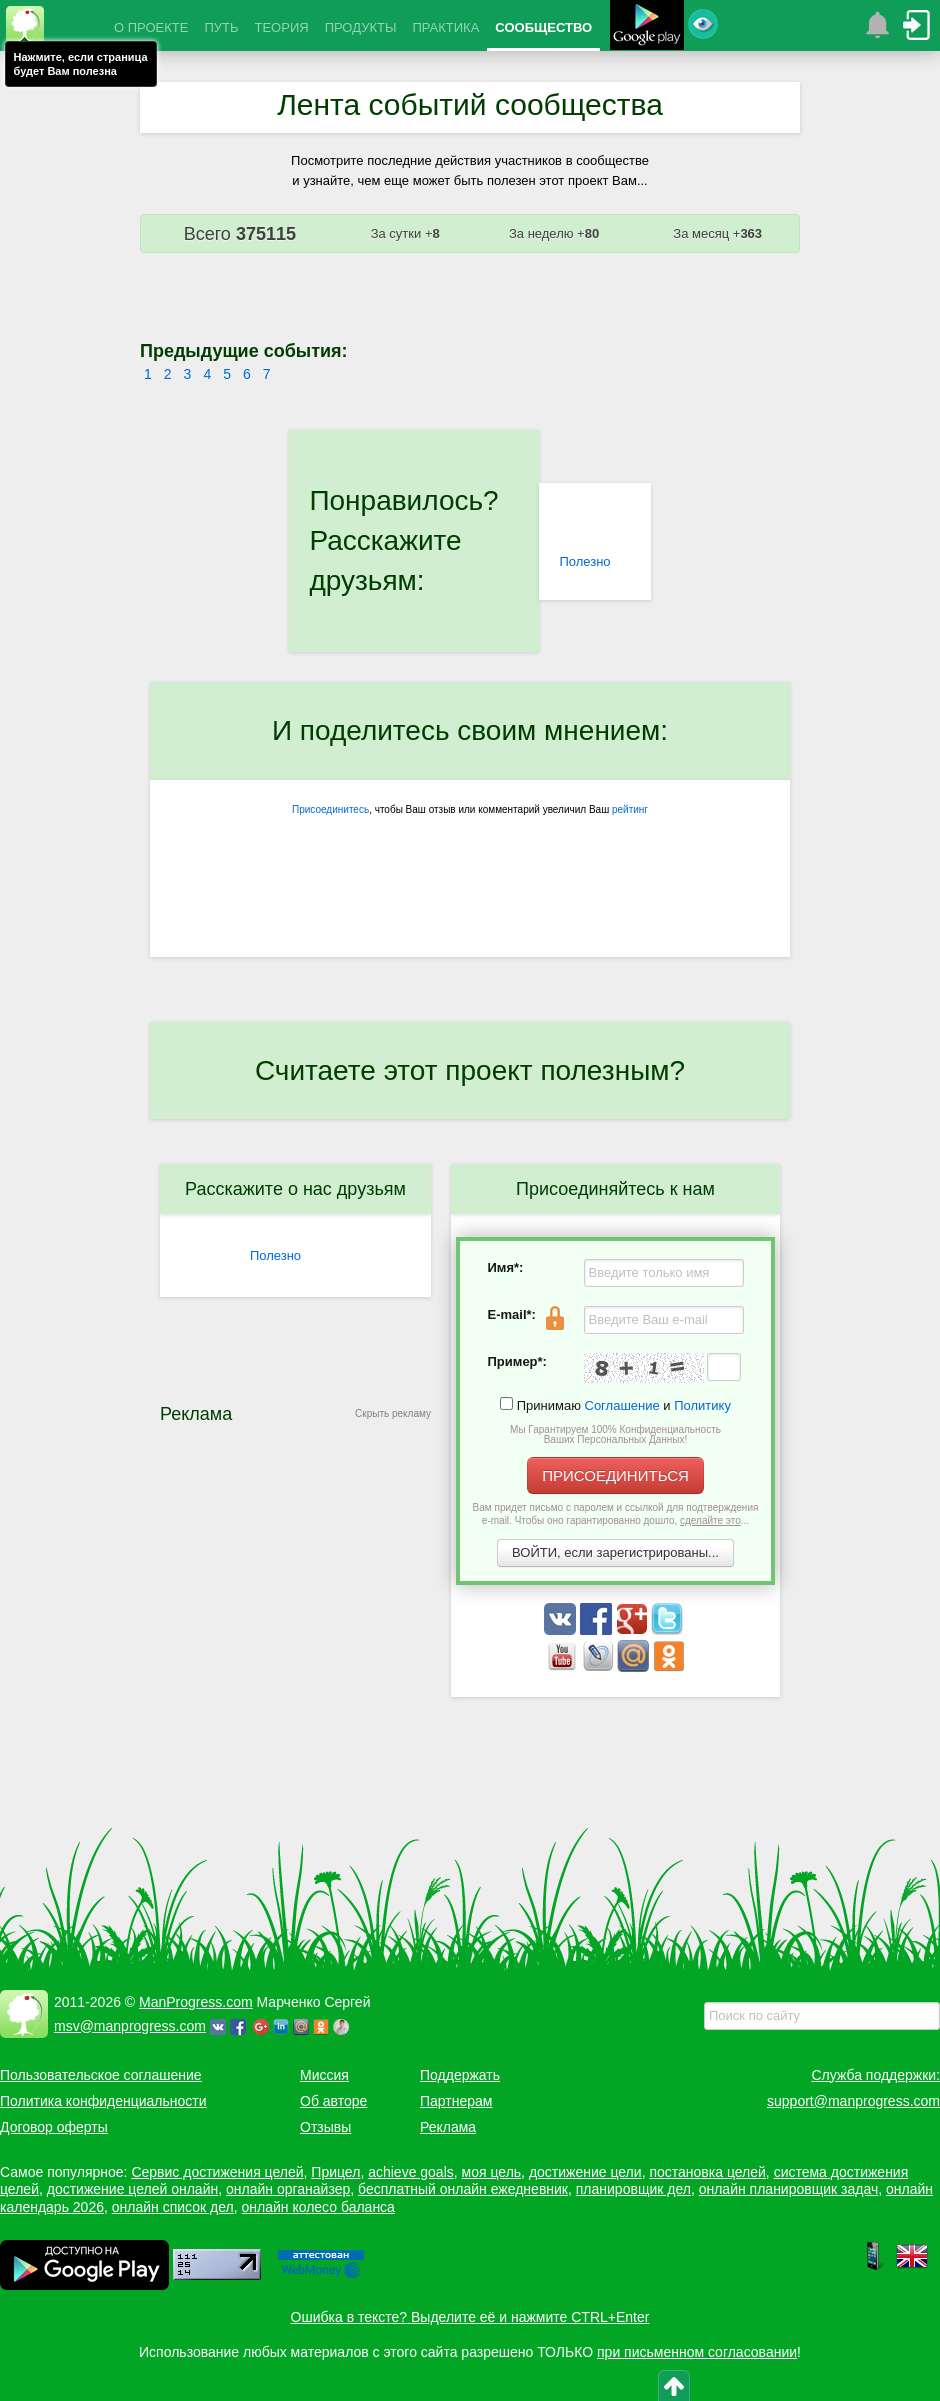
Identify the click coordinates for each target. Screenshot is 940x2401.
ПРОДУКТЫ (361, 27)
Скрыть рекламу (393, 1413)
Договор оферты (54, 2127)
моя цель (492, 2172)
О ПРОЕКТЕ (151, 27)
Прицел (335, 2172)
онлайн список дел (173, 2207)
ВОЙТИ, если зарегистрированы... (615, 1552)
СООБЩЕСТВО (543, 27)
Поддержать (460, 2075)
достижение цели (585, 2172)
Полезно (584, 561)
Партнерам (456, 2101)
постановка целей (707, 2172)
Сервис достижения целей (217, 2172)
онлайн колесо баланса (317, 2207)
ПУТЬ (221, 27)
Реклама (448, 2127)
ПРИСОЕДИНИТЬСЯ (615, 1475)
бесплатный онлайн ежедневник (463, 2189)
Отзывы (325, 2127)
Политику (702, 1405)
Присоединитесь (330, 809)
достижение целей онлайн (132, 2189)
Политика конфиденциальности (103, 2101)
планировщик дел (633, 2189)
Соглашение (622, 1405)
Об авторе (333, 2101)
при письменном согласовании (697, 2352)
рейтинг (630, 809)
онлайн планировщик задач (789, 2189)
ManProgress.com (196, 2002)
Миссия (324, 2075)
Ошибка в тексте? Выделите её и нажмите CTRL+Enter (470, 2317)
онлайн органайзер (288, 2189)
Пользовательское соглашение (101, 2075)
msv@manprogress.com (130, 2026)
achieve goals (411, 2172)
